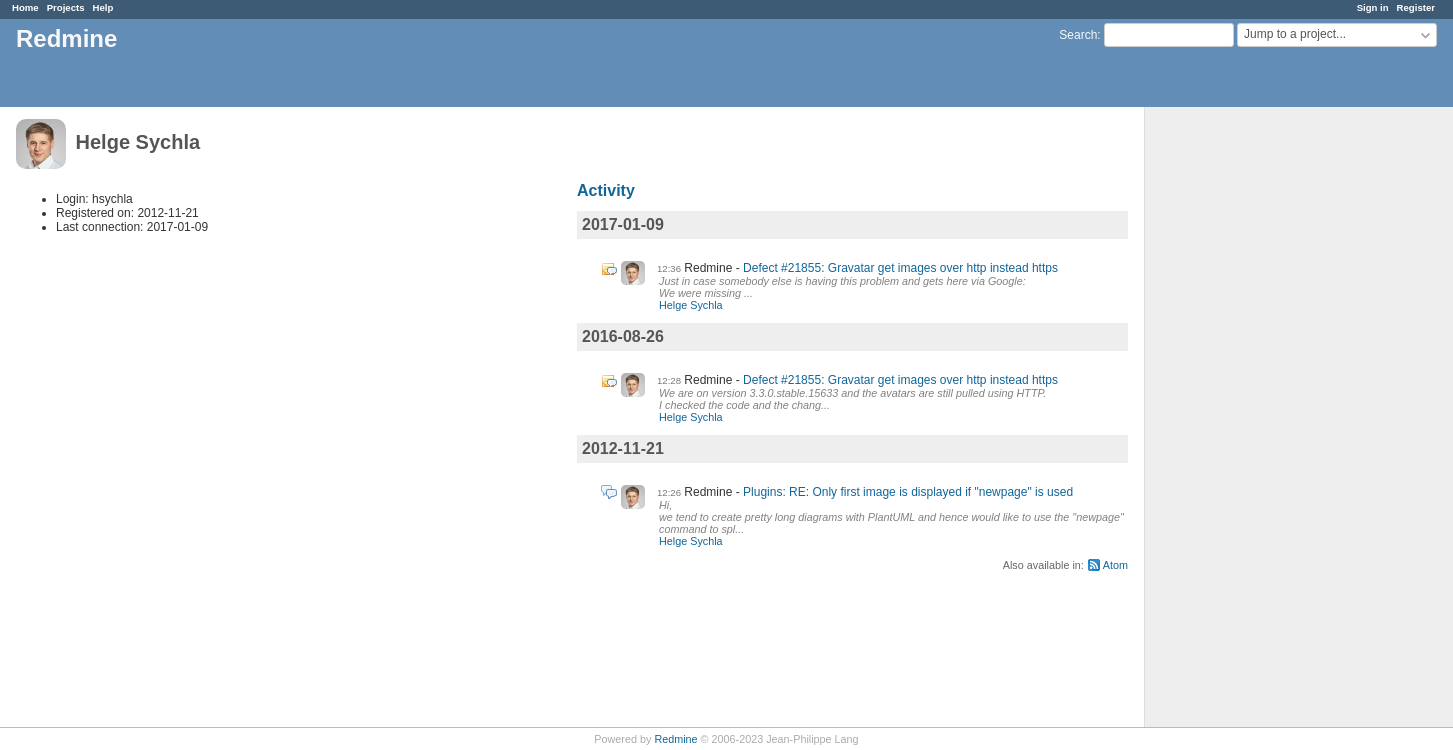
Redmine (675, 739)
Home (25, 7)
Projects (66, 7)
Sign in (1373, 7)
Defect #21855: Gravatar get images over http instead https (900, 268)
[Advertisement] (1245, 421)
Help (103, 7)
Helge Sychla (691, 305)
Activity (606, 190)
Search (1078, 35)
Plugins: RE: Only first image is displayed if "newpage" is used (908, 492)
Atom (1115, 565)
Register (1416, 7)
